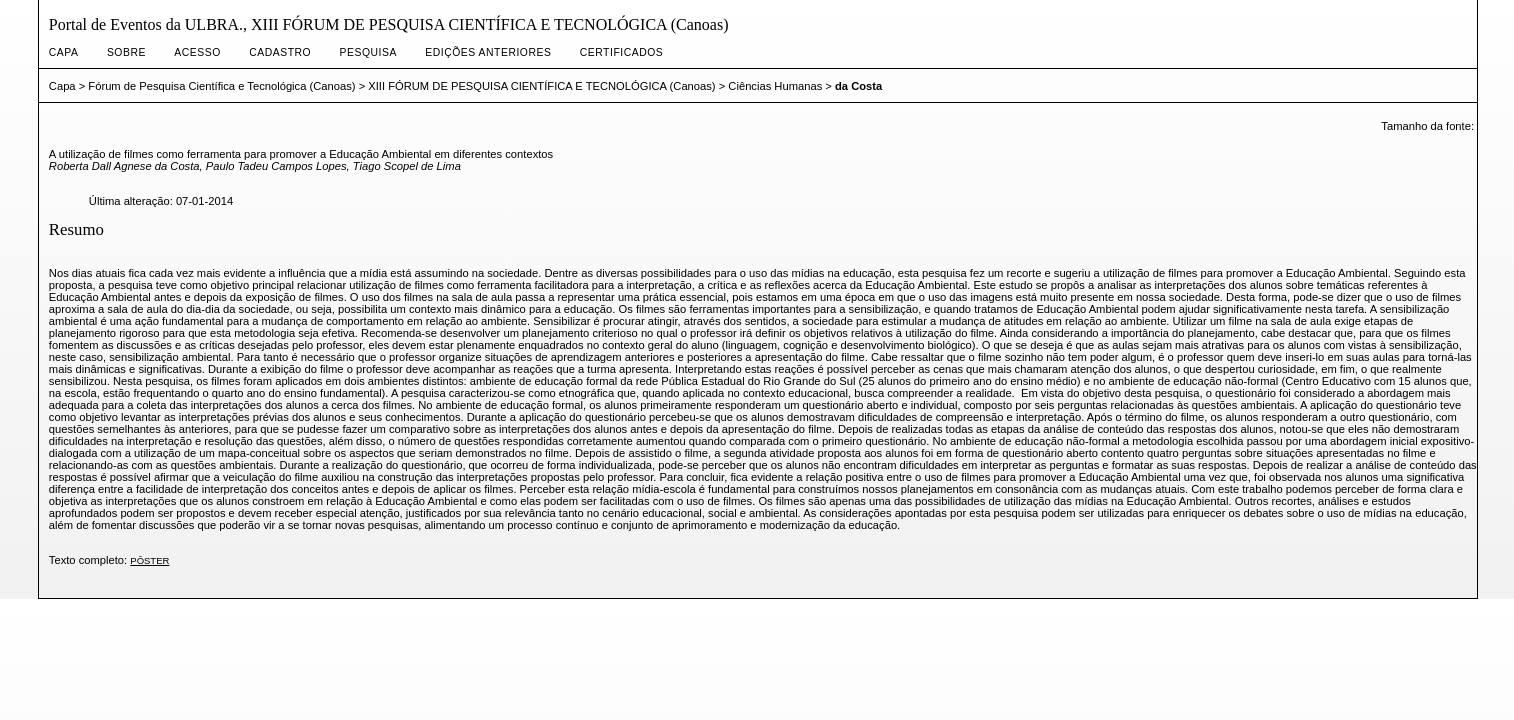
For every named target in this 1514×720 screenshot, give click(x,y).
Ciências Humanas (775, 86)
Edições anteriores (488, 52)
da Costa (858, 86)
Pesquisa (368, 52)
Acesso (197, 52)
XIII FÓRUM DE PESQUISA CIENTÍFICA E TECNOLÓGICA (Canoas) (541, 86)
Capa (64, 52)
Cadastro (280, 52)
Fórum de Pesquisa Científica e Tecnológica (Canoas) (221, 86)
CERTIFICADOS (621, 52)
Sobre (126, 52)
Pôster (149, 560)
